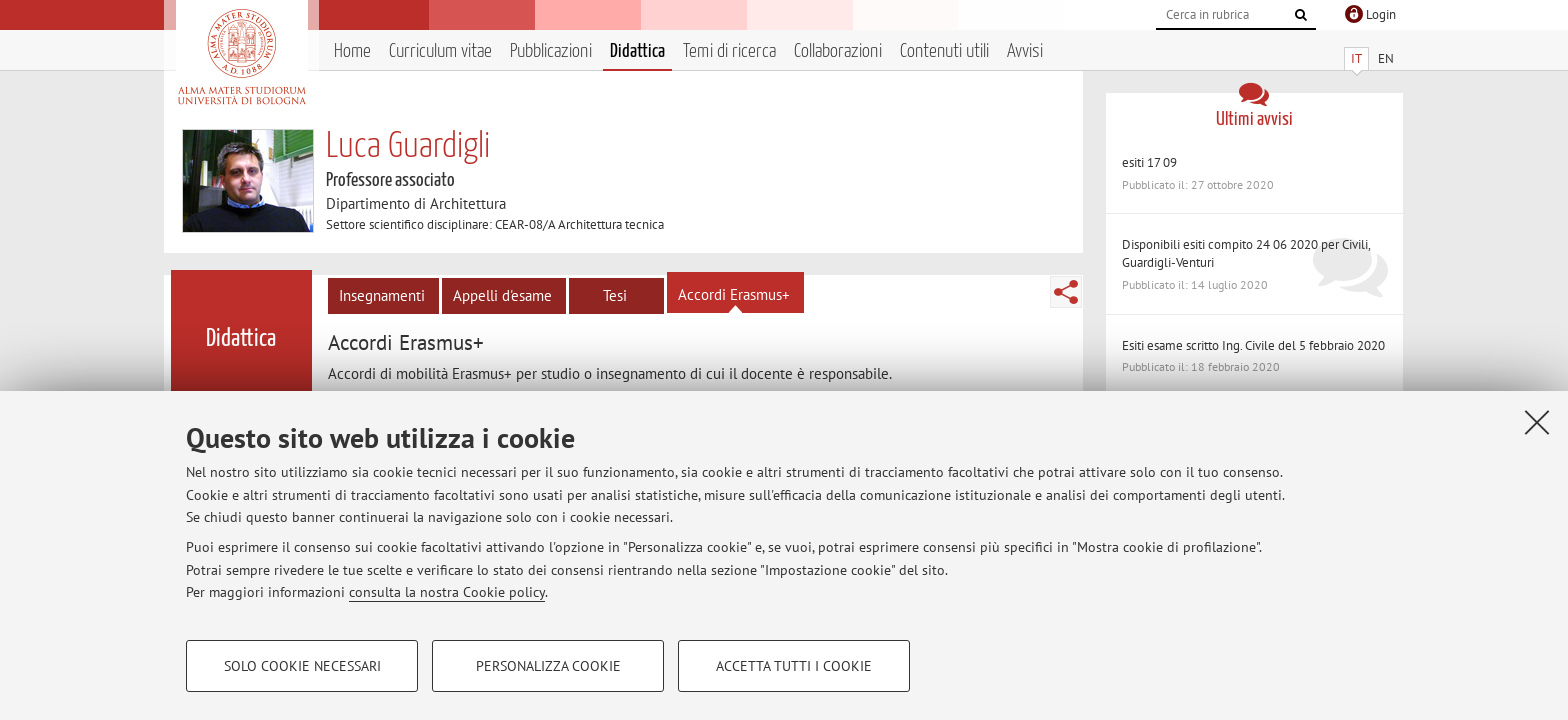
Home (352, 51)
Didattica (637, 51)
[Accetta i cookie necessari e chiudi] (1537, 422)
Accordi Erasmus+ (734, 294)
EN (1386, 58)
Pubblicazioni (551, 51)
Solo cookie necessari (302, 666)
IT (1356, 58)
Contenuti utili (944, 51)
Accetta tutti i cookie (794, 666)
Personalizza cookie (548, 666)
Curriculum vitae (440, 51)
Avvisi (1025, 51)
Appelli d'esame (502, 295)
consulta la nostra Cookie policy (447, 592)
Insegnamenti (382, 295)
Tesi (615, 295)
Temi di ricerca (729, 51)
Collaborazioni (838, 51)
